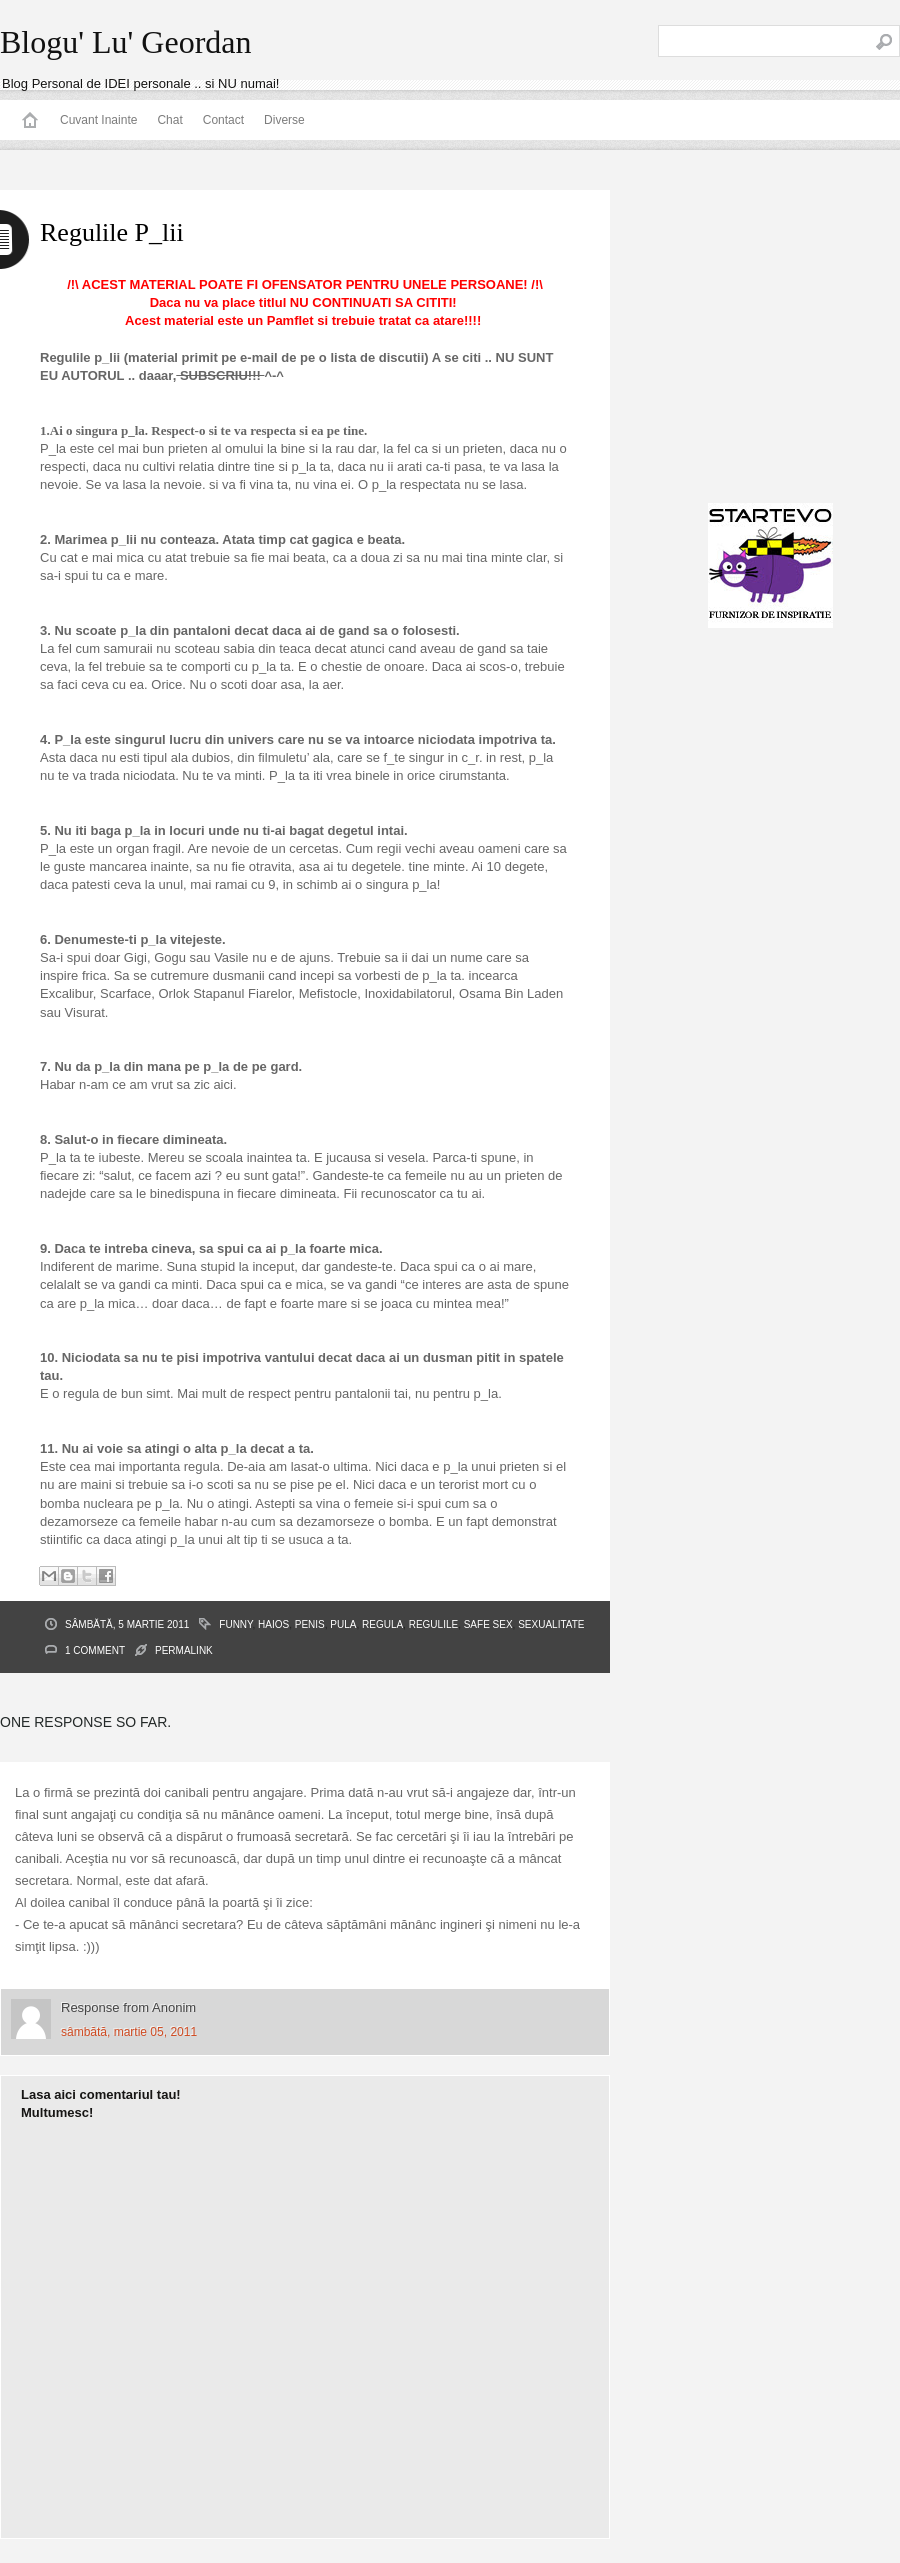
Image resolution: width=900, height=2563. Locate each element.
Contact (223, 120)
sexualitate (551, 1624)
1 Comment (95, 1650)
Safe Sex (488, 1624)
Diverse (284, 120)
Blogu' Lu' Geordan (125, 42)
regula (382, 1624)
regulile (433, 1624)
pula (343, 1624)
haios (273, 1624)
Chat (169, 120)
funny (235, 1624)
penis (310, 1624)
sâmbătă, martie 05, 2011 (129, 2032)
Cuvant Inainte (98, 120)
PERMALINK (184, 1650)
